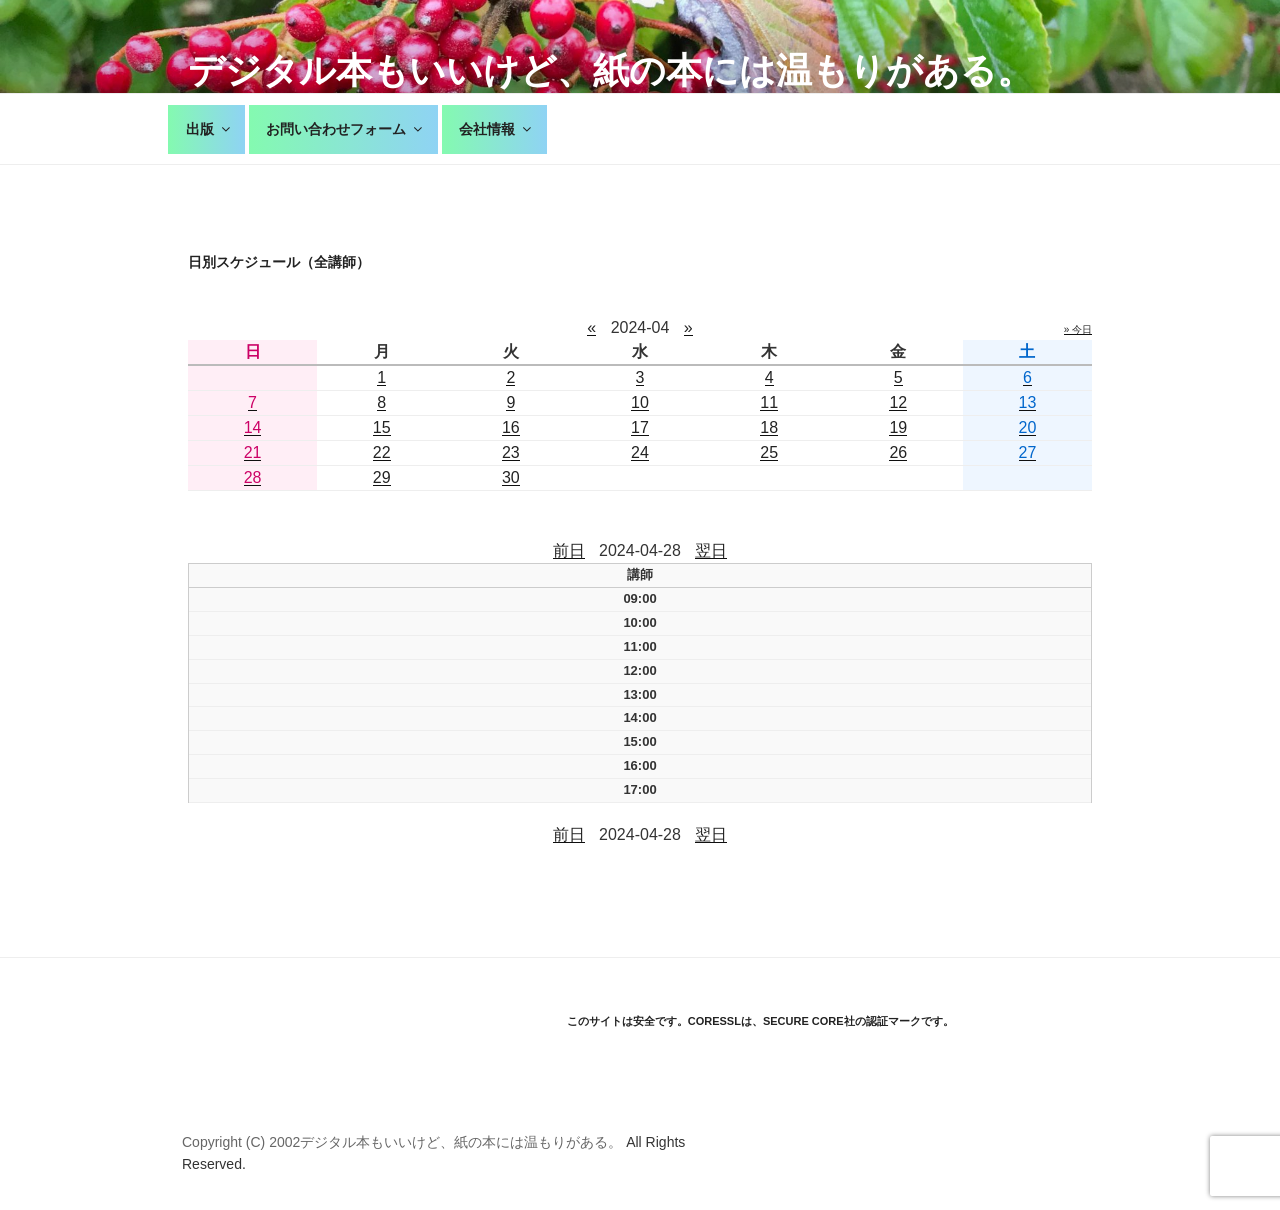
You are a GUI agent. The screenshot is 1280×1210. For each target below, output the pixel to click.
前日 (569, 550)
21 (253, 452)
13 (1028, 402)
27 (1028, 452)
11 (769, 402)
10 (640, 402)
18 (769, 427)
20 (1028, 427)
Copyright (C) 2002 (241, 1142)
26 (898, 452)
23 (511, 452)
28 (253, 477)
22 (382, 452)
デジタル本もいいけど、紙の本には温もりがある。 (610, 70)
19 (898, 427)
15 (382, 427)
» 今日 (1078, 329)
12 (898, 402)
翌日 (711, 550)
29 (382, 477)
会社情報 (496, 129)
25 (769, 452)
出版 (209, 129)
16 (511, 427)
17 (640, 427)
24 (640, 452)
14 (253, 427)
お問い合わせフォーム (345, 129)
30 (511, 477)
